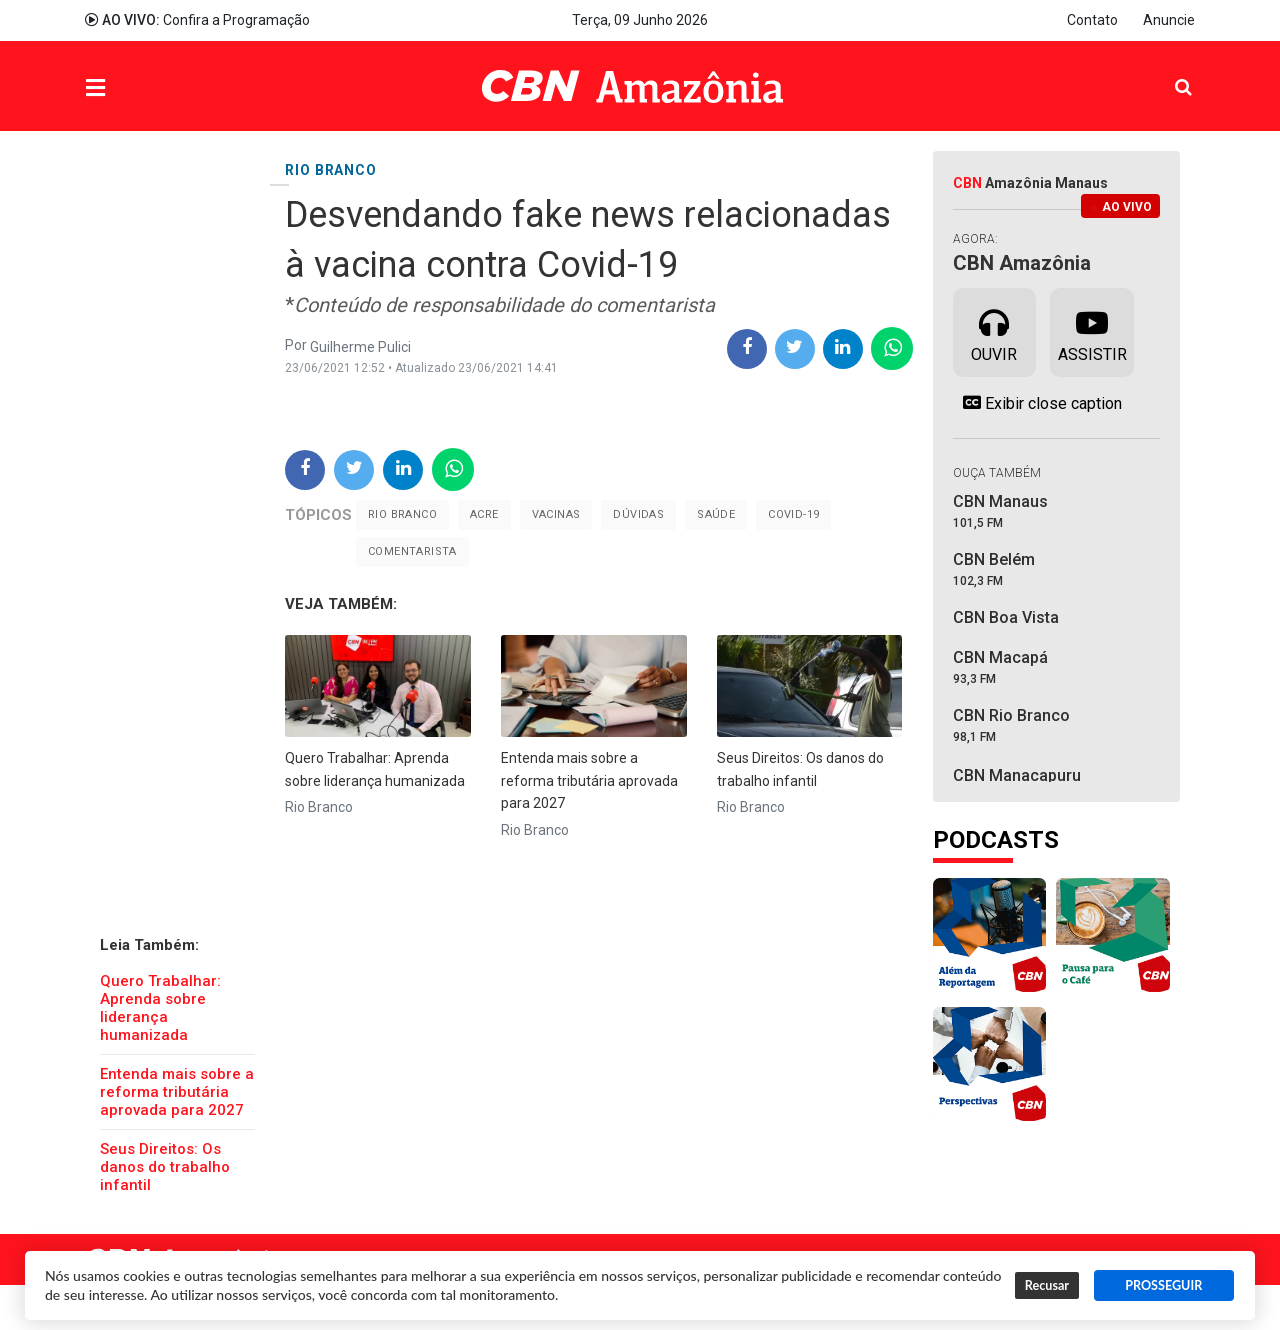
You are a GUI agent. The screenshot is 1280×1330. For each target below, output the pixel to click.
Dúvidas (638, 514)
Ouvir (994, 331)
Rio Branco (402, 514)
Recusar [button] (1047, 1285)
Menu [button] (136, 88)
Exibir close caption (1037, 403)
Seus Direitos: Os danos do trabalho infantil (165, 1167)
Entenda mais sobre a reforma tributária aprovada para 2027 (177, 1092)
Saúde (716, 514)
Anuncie (1169, 20)
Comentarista (412, 551)
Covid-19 (793, 514)
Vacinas (556, 514)
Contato (1092, 20)
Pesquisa (1167, 71)
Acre (484, 514)
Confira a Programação (197, 20)
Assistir (1092, 331)
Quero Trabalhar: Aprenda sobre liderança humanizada (160, 1008)
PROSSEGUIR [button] (1163, 1285)
